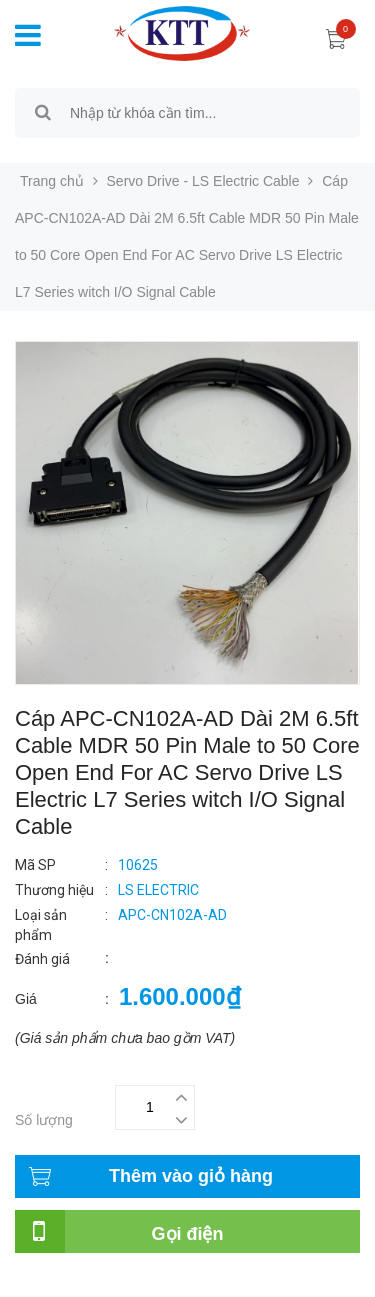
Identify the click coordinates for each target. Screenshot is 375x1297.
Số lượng (44, 1120)
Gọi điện (188, 1234)
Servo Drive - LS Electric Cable (203, 181)
